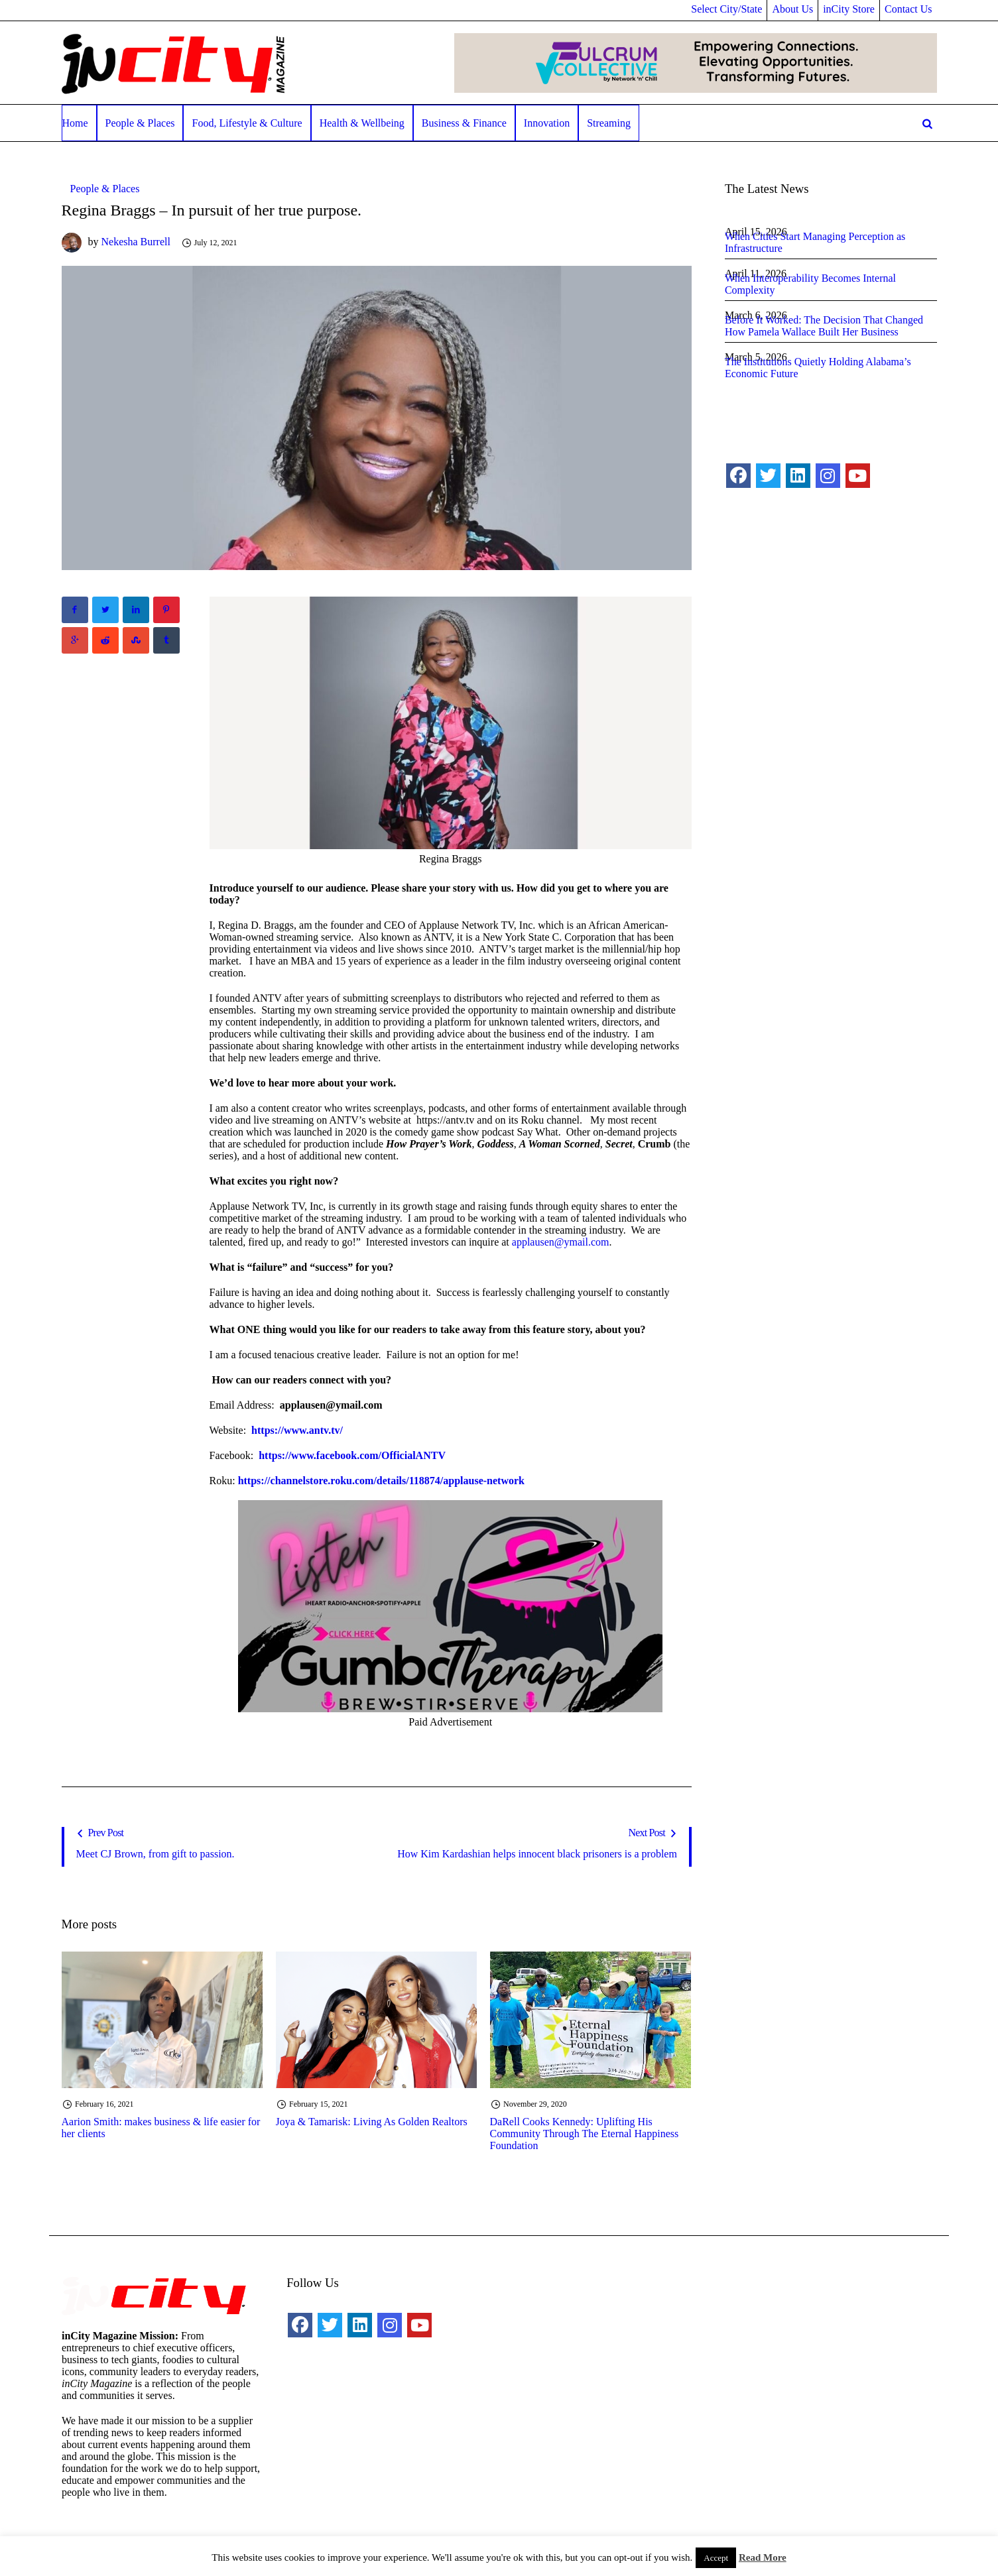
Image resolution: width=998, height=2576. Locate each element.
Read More (762, 2557)
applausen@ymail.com (560, 1242)
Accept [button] (716, 2558)
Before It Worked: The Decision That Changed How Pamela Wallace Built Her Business (824, 325)
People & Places (105, 188)
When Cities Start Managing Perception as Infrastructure (815, 242)
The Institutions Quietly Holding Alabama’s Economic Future (818, 367)
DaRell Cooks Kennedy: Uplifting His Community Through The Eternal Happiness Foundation (584, 2133)
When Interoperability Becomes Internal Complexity (810, 284)
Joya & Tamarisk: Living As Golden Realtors (372, 2121)
